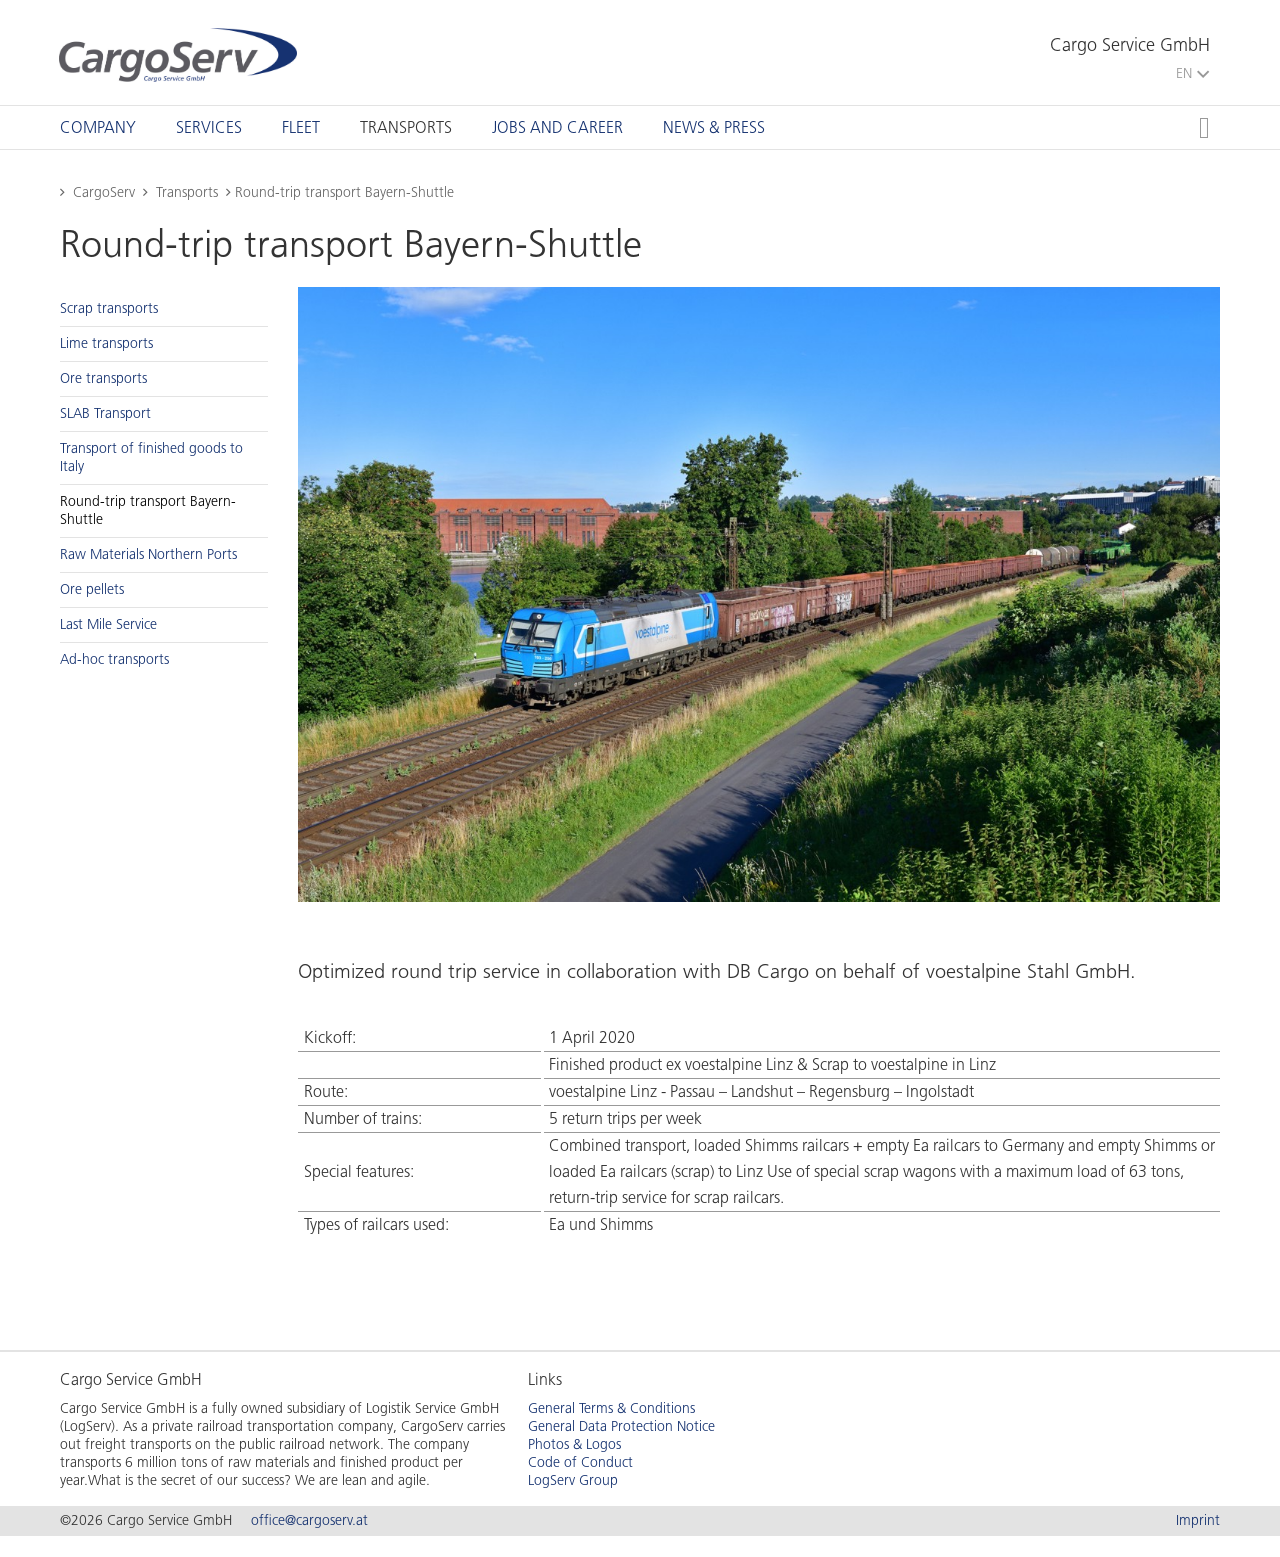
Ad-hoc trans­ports (114, 659)
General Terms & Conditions (611, 1408)
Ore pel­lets (92, 589)
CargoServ (104, 192)
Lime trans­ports (106, 343)
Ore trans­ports (103, 378)
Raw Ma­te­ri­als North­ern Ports (148, 554)
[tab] (98, 127)
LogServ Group (573, 1480)
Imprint (1198, 1520)
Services (209, 127)
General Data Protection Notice (621, 1426)
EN (1192, 73)
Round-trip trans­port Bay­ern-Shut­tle (148, 510)
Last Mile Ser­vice (108, 624)
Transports (406, 127)
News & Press (714, 127)
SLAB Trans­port (105, 413)
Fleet (301, 127)
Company (98, 127)
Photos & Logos (574, 1444)
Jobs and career (557, 127)
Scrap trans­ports (109, 308)
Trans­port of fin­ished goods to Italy (151, 457)
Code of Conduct (580, 1462)
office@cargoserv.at (309, 1520)
